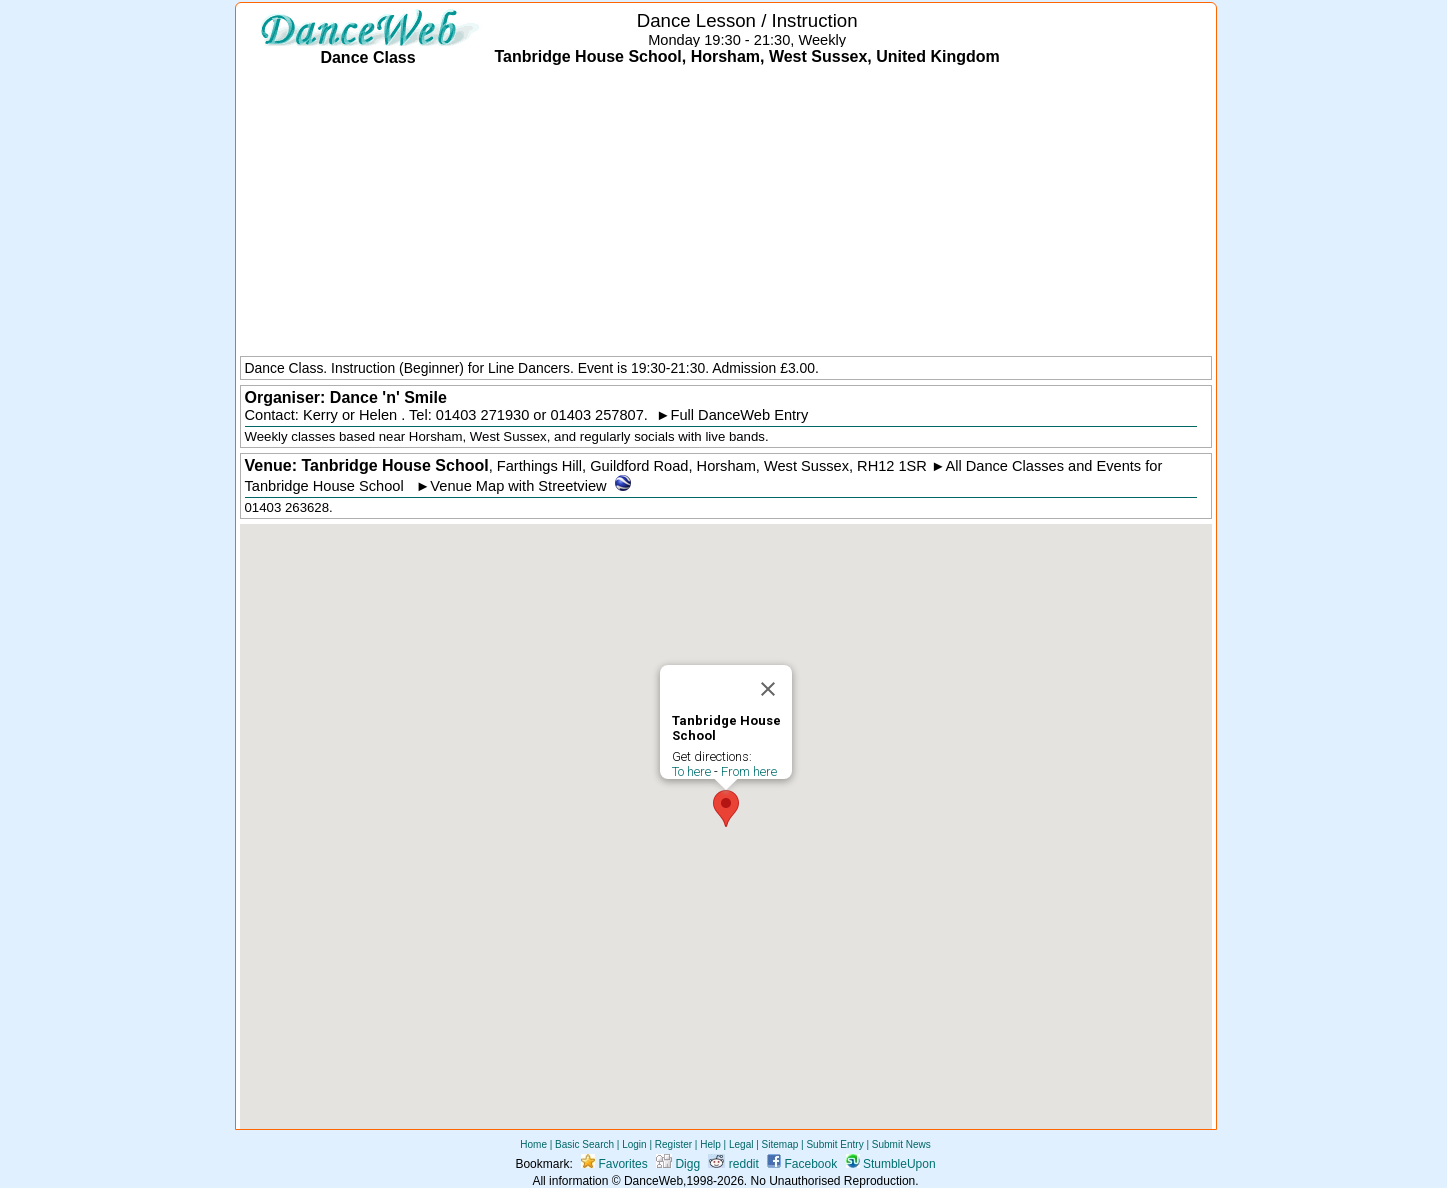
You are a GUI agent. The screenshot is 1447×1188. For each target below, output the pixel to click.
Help (710, 1144)
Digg (678, 1164)
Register (673, 1144)
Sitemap (780, 1144)
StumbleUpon (891, 1164)
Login (634, 1144)
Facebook (802, 1164)
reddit (733, 1164)
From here (749, 771)
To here (691, 771)
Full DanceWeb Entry (740, 415)
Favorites (614, 1164)
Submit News (901, 1144)
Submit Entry (834, 1144)
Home (533, 1144)
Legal (741, 1144)
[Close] (768, 689)
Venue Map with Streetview (518, 486)
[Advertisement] (726, 213)
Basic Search (584, 1144)
